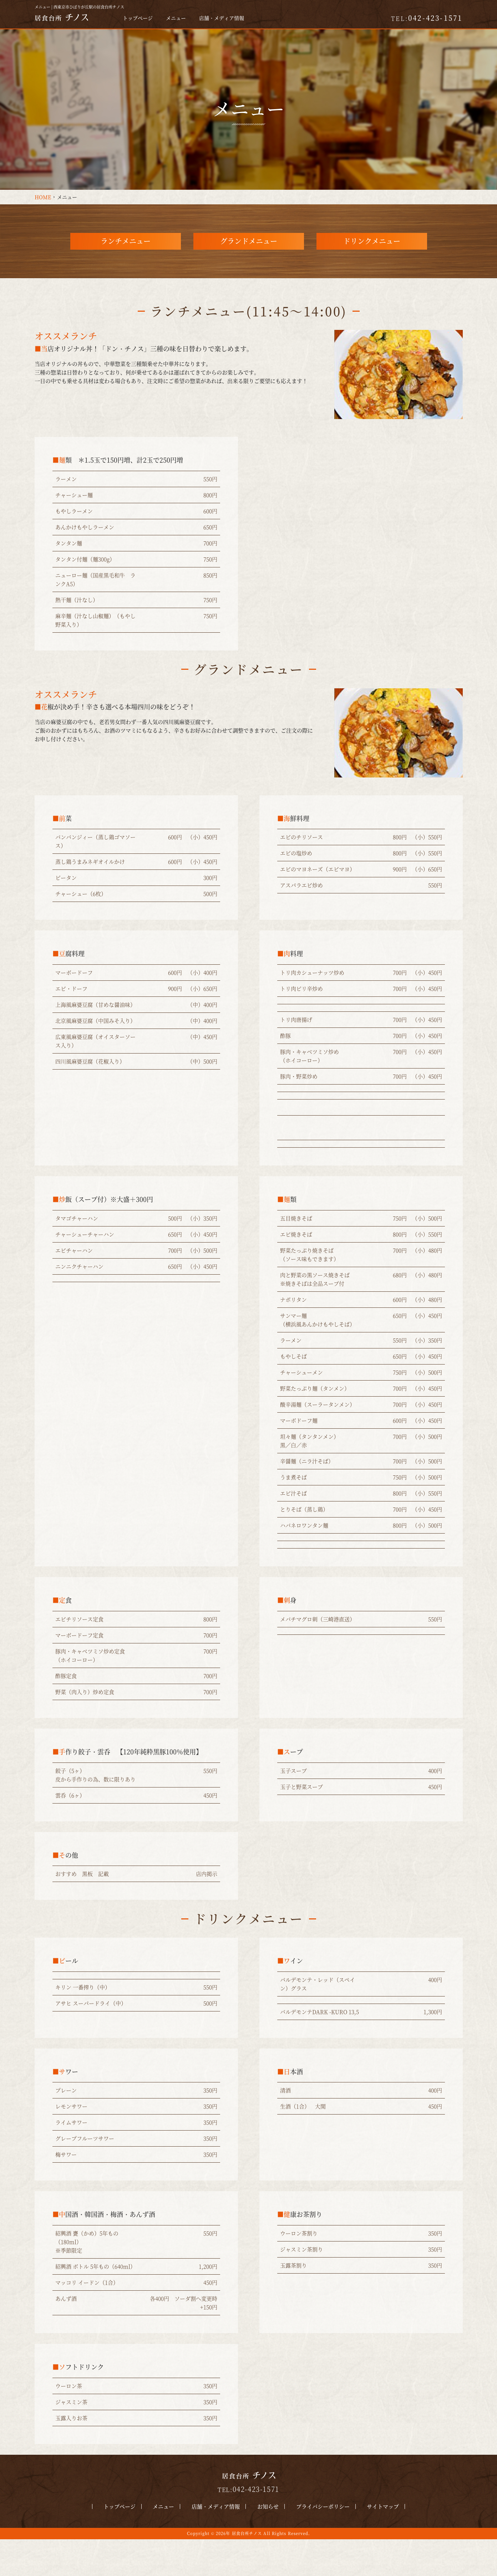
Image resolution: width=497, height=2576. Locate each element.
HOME (43, 196)
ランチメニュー (126, 259)
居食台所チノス (247, 2570)
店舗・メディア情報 (221, 17)
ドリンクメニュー (372, 259)
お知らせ (262, 2543)
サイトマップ (367, 2543)
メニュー (176, 17)
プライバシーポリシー (312, 2543)
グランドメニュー (248, 259)
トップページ (138, 17)
